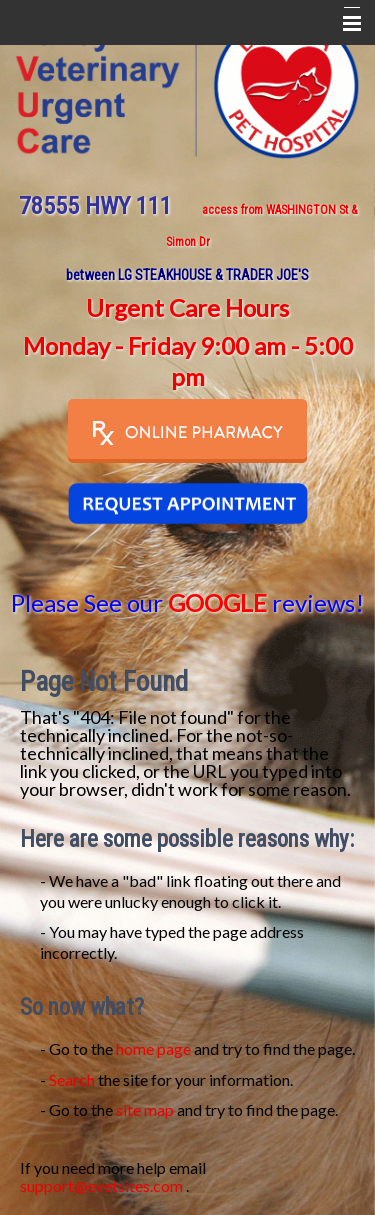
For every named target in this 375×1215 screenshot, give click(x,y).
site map (145, 1109)
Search (72, 1079)
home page (153, 1048)
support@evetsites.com (101, 1185)
